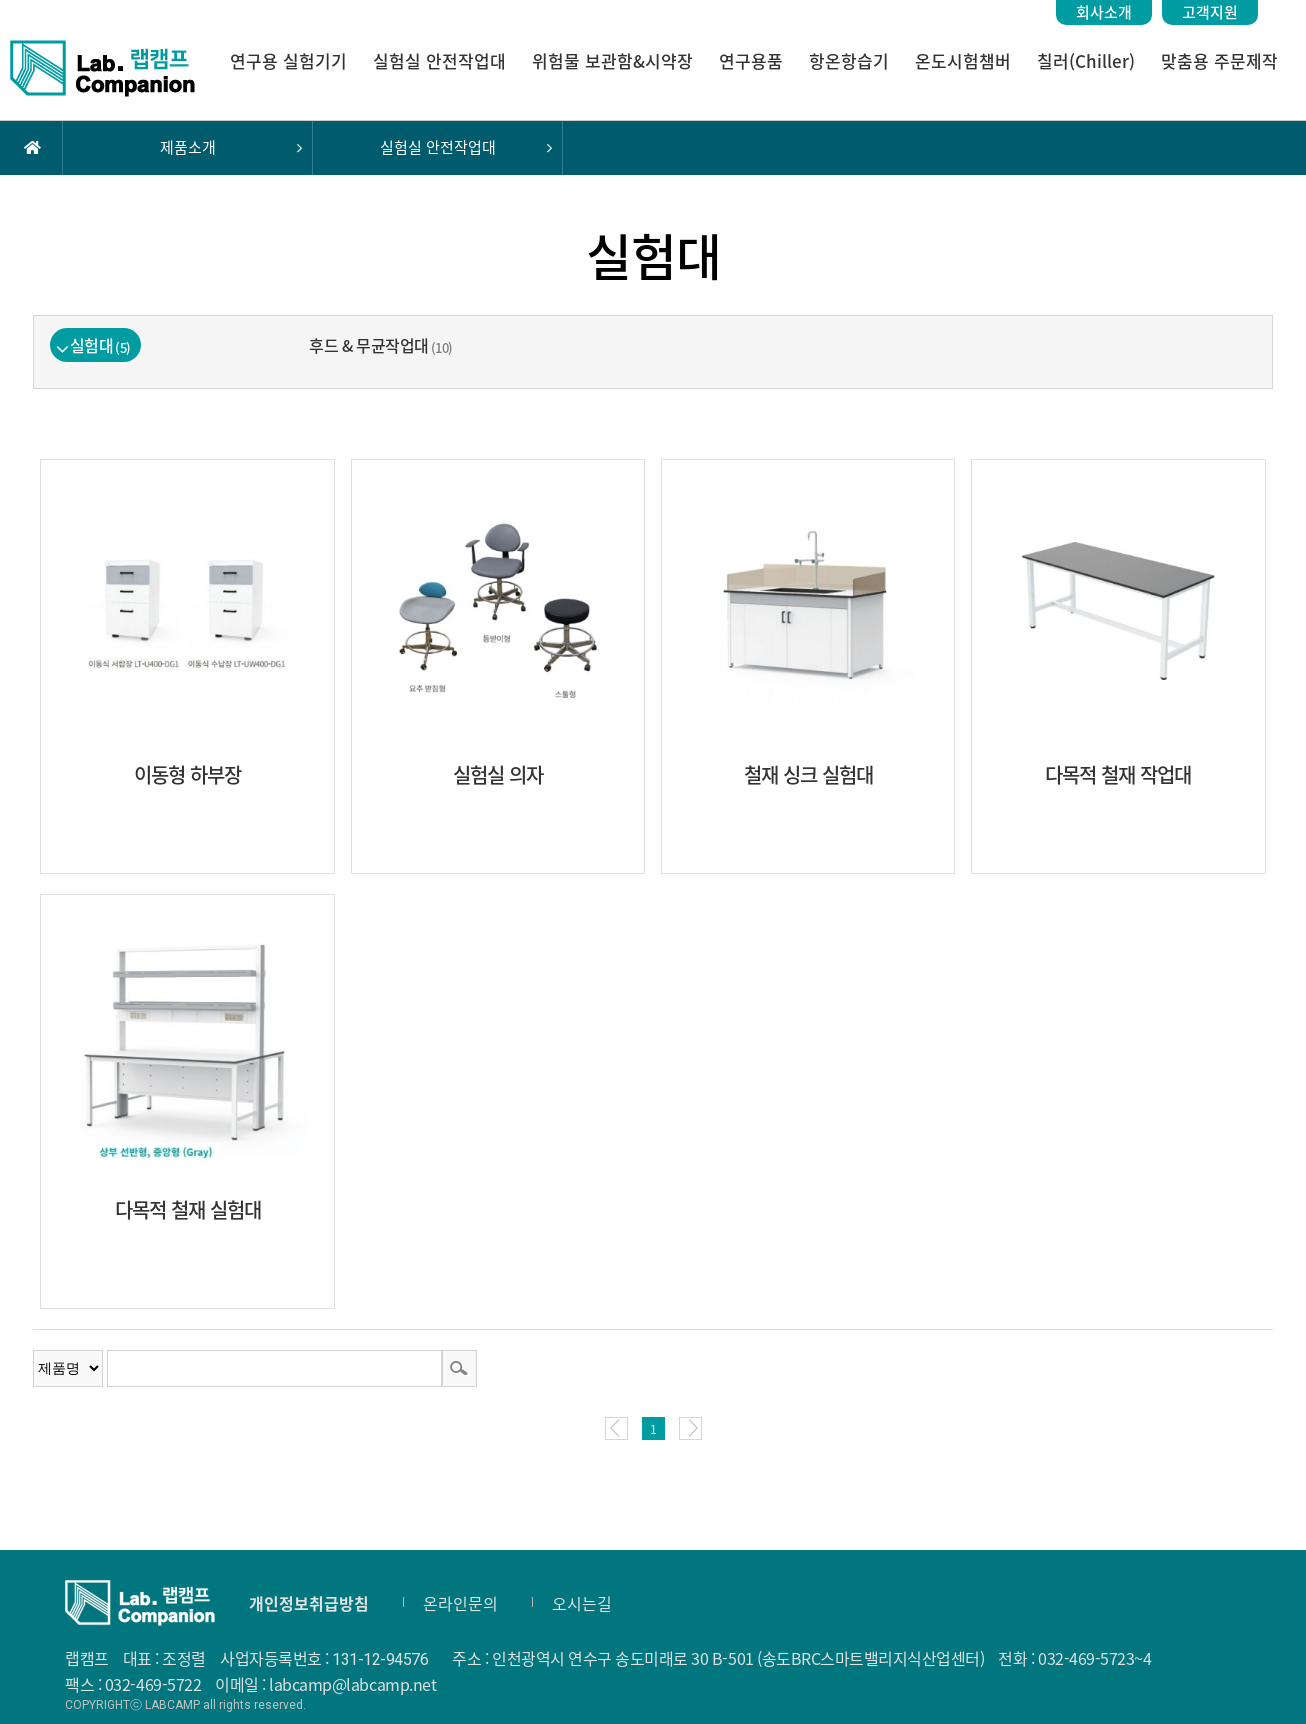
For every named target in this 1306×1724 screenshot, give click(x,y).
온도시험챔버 (963, 60)
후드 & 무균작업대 (380, 345)
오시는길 (582, 1603)
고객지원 (1210, 12)
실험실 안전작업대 (439, 60)
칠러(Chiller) (1086, 60)
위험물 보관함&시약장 (612, 60)
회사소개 (1104, 12)
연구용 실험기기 (288, 60)
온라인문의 (460, 1603)
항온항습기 (849, 60)
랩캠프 (102, 68)
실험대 (100, 345)
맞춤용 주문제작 (1219, 60)
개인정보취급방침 (309, 1603)
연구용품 (751, 60)
